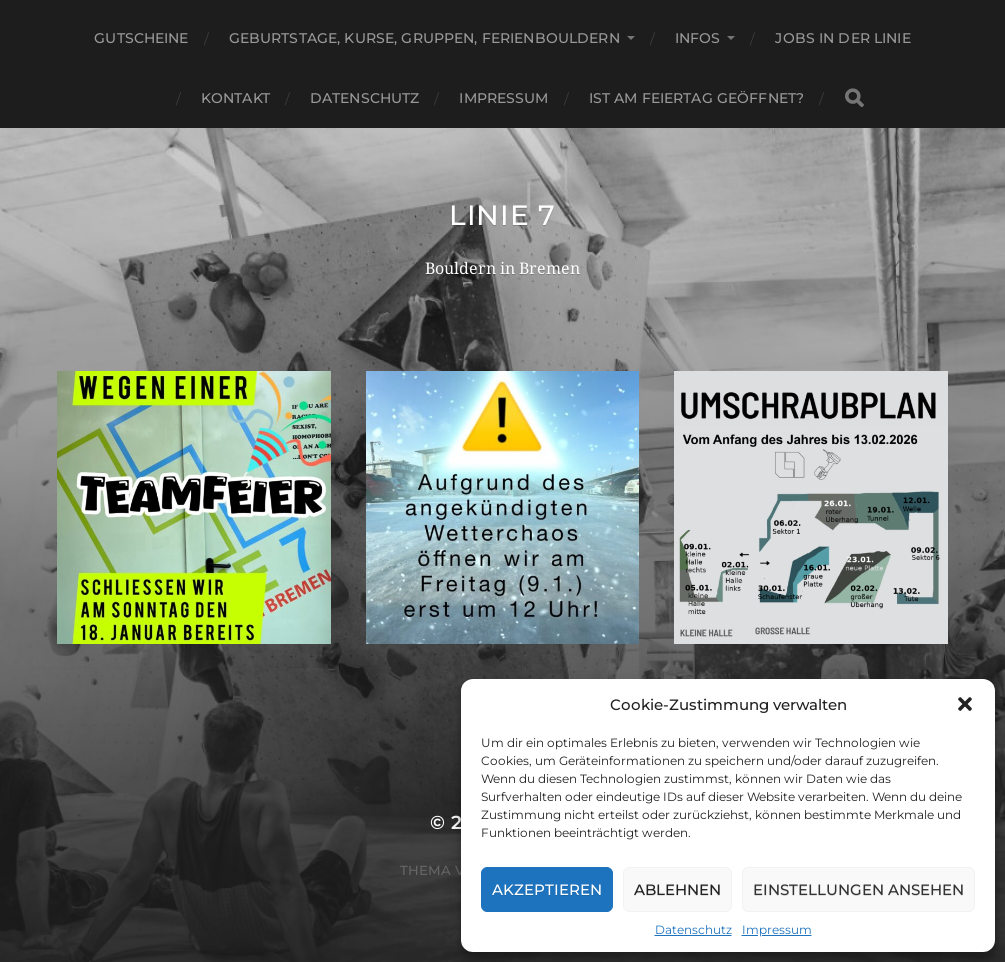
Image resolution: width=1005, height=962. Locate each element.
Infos (698, 38)
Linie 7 (502, 215)
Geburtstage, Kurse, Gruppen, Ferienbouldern (424, 38)
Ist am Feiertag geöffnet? (697, 98)
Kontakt (235, 98)
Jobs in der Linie (842, 38)
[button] (965, 704)
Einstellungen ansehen (858, 889)
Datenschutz (693, 929)
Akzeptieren (547, 889)
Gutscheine (141, 38)
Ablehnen (677, 889)
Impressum (777, 929)
